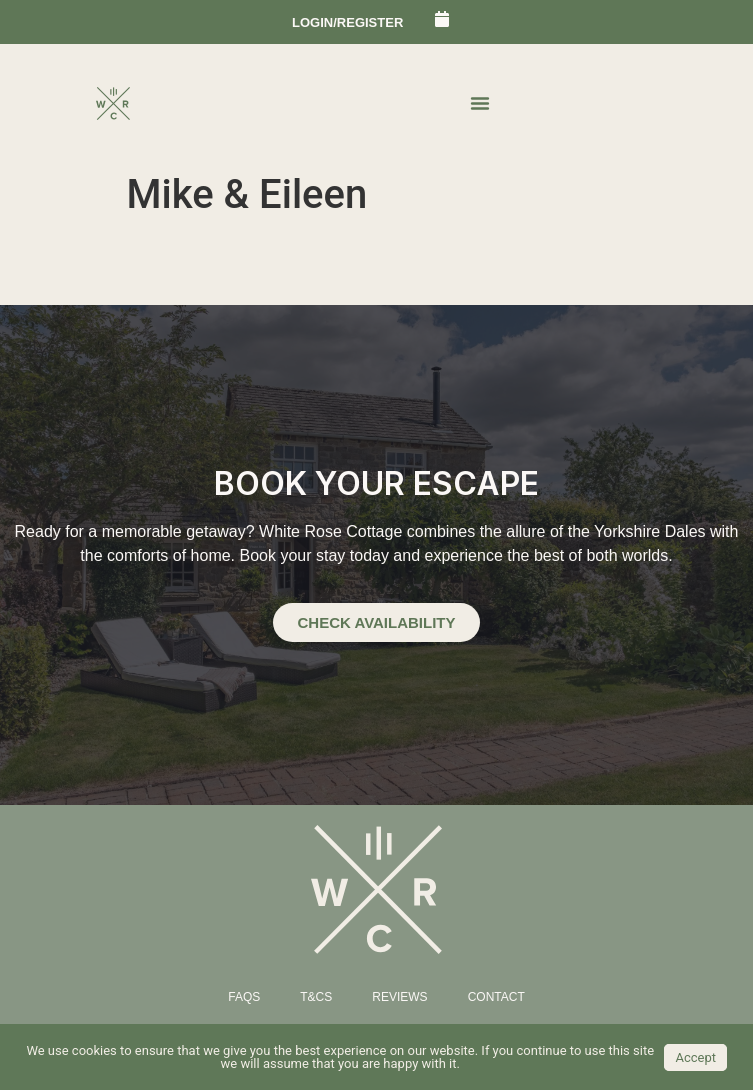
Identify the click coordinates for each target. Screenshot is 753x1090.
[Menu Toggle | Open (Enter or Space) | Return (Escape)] (480, 103)
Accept (695, 1057)
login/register (347, 22)
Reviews (399, 997)
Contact (496, 997)
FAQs (244, 997)
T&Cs (316, 997)
